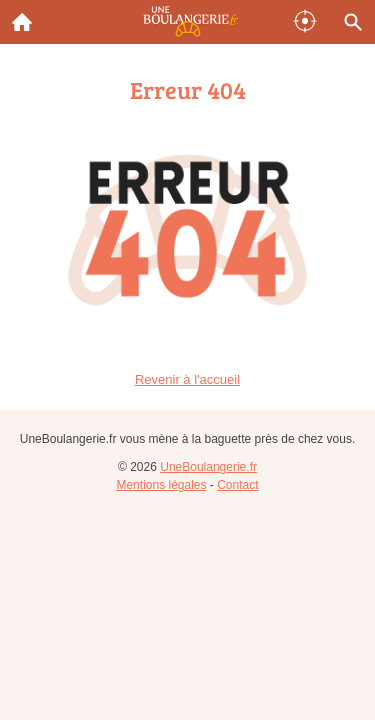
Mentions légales (161, 485)
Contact (237, 485)
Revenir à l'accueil (187, 379)
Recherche (348, 18)
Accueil (16, 17)
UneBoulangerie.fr (208, 467)
